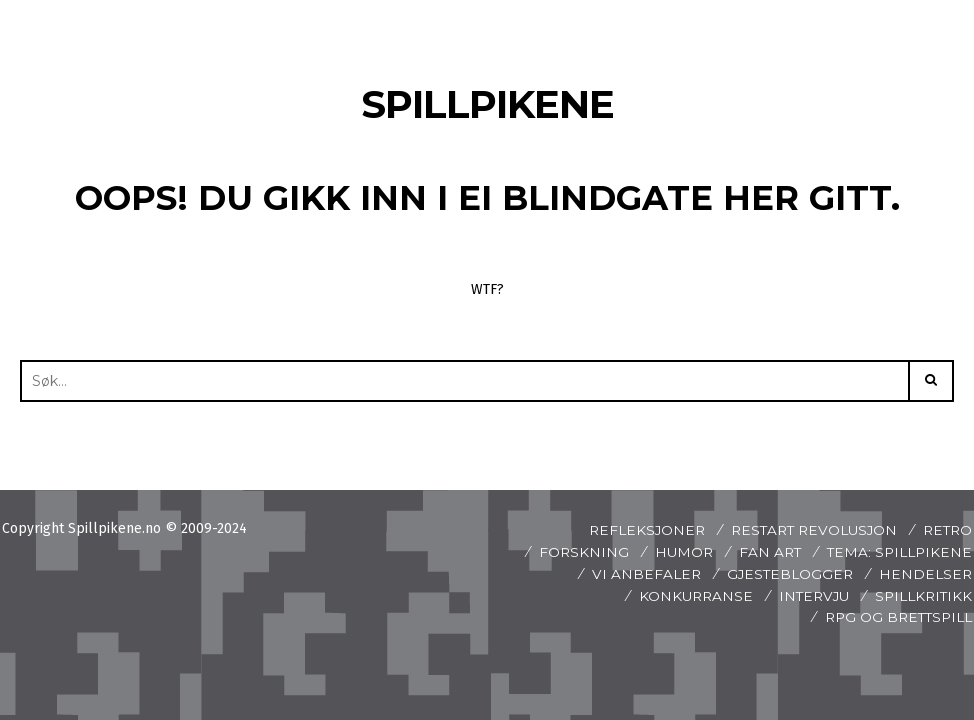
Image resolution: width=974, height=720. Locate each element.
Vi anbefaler (639, 574)
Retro (946, 530)
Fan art (764, 552)
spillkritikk (921, 596)
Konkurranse (685, 596)
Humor (676, 552)
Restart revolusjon (807, 530)
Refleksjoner (634, 530)
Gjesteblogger (786, 574)
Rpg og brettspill (894, 617)
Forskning (574, 552)
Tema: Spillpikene (897, 552)
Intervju (807, 596)
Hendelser (924, 574)
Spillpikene (487, 103)
